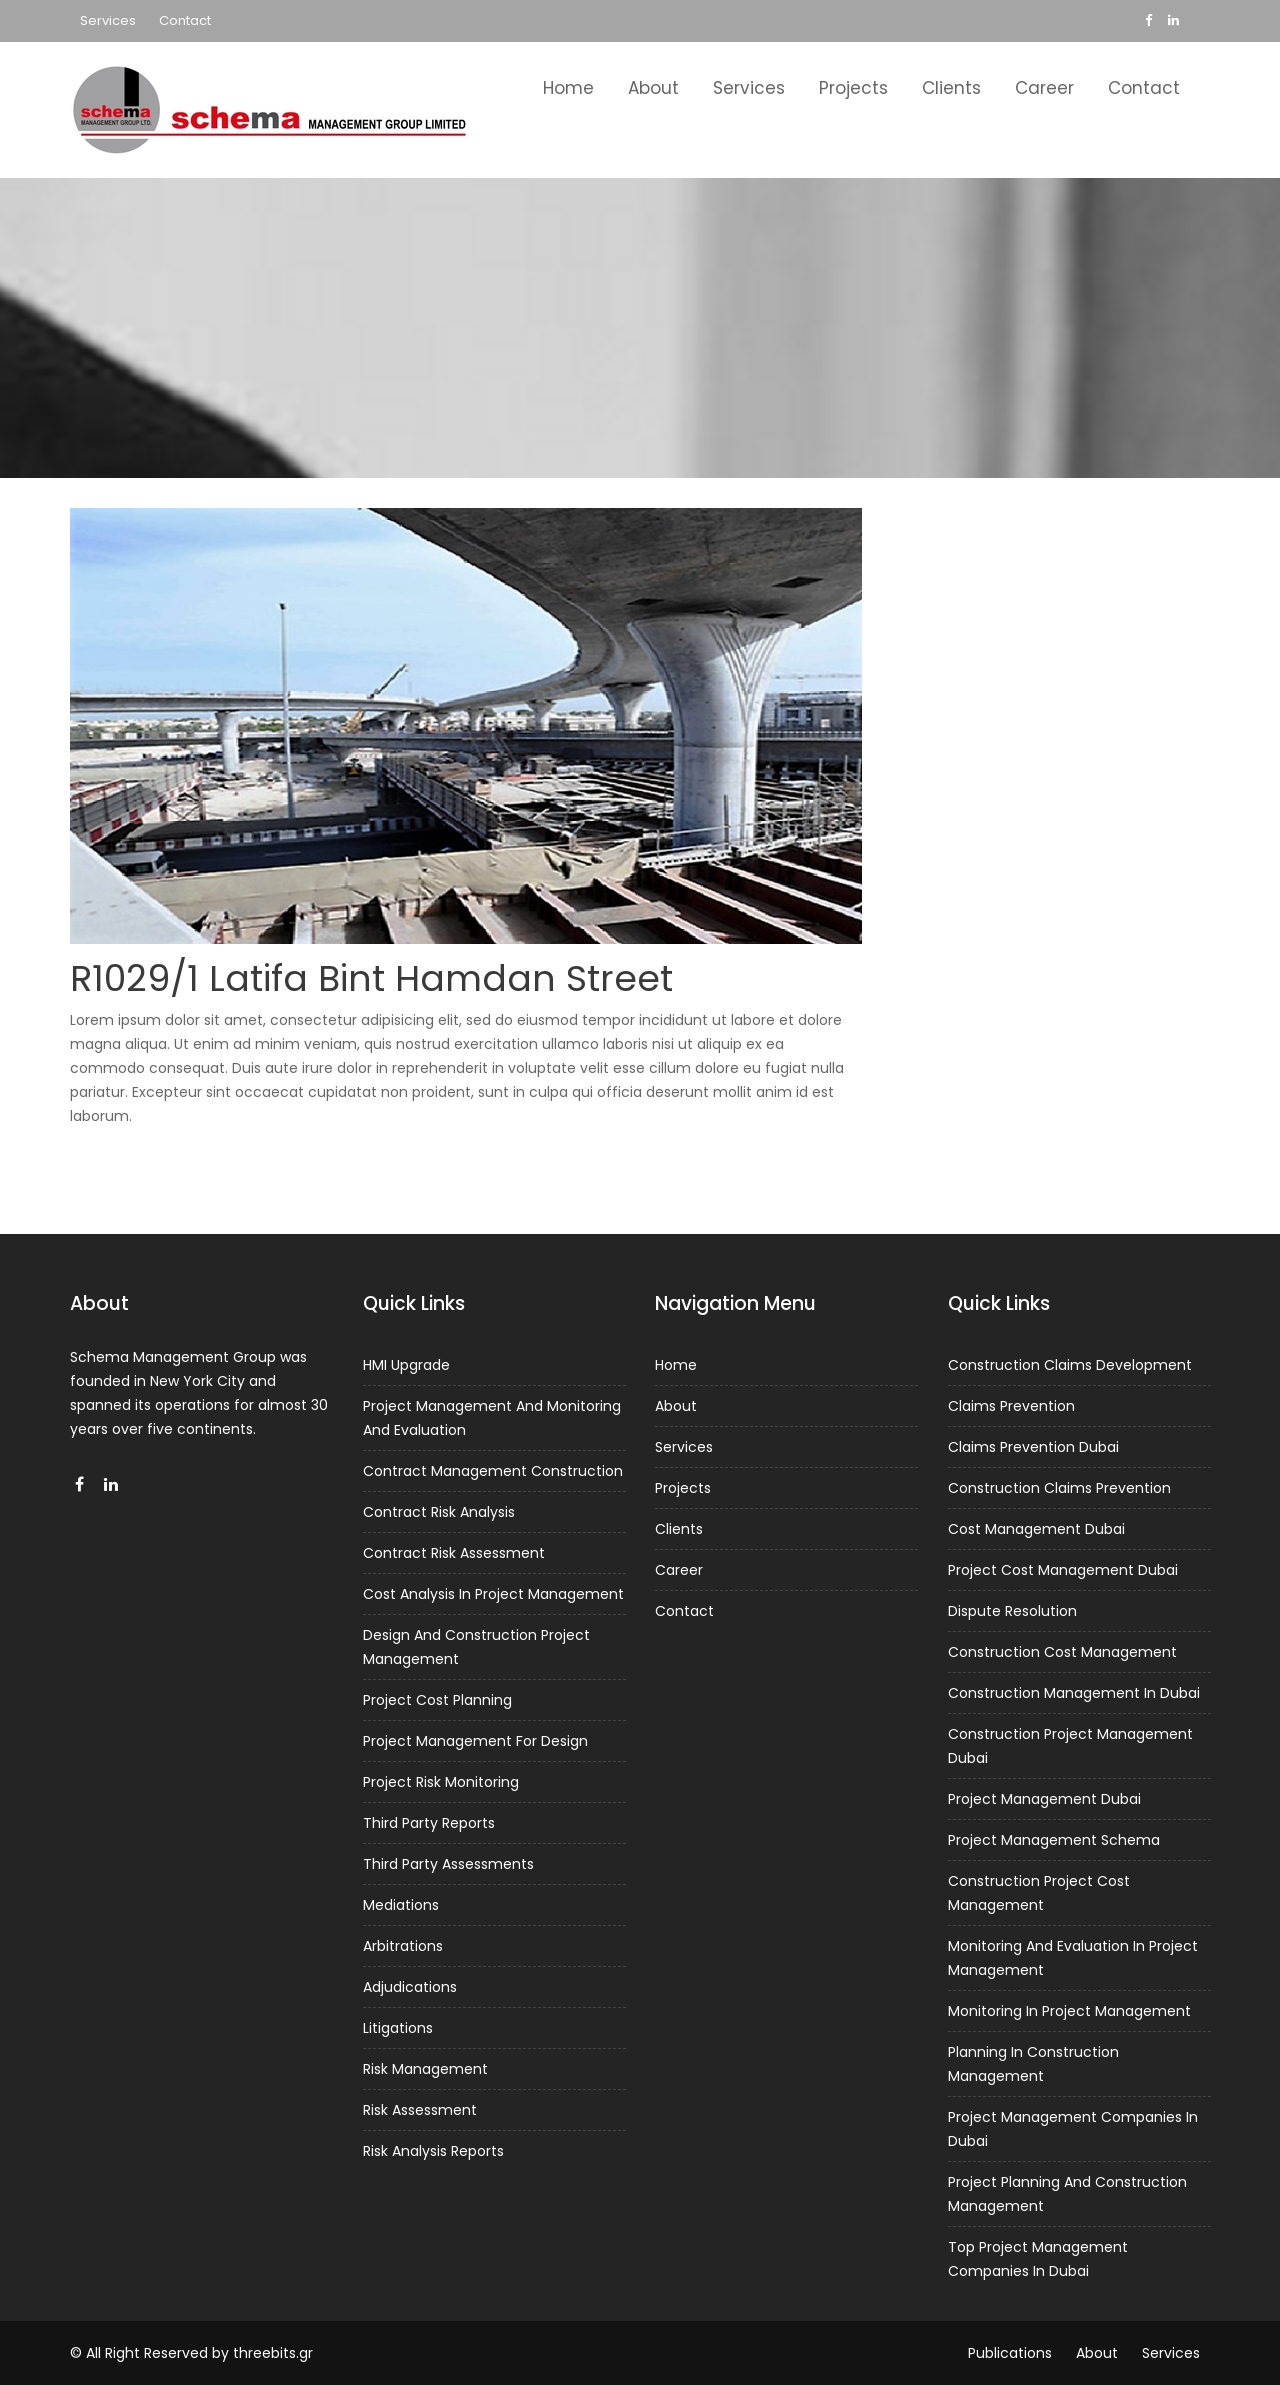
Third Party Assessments (449, 1862)
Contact (185, 20)
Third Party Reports (430, 1822)
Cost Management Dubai (1037, 1534)
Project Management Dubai (1045, 1799)
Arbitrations (404, 1943)
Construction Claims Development (1070, 1372)
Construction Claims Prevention (1059, 1493)
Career (1044, 88)
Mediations (402, 1902)
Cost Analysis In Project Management (493, 1596)
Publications (1010, 2353)
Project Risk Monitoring (441, 1781)
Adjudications (411, 1983)
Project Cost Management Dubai (1063, 1574)
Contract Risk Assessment (454, 1556)
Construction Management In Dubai (1074, 1695)
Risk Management (426, 2064)
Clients (951, 88)
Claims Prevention (1012, 1413)
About (653, 88)
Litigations (399, 2023)
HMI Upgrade (408, 1371)
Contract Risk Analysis (439, 1516)
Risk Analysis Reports (434, 2144)
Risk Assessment (421, 2104)
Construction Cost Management (1062, 1654)
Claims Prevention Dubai (1034, 1453)
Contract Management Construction (493, 1476)
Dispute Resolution (1013, 1614)
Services (108, 20)
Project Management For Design (475, 1741)
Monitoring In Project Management (1069, 2008)
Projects (853, 88)
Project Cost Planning (438, 1701)
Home (568, 88)
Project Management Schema (1054, 1839)
